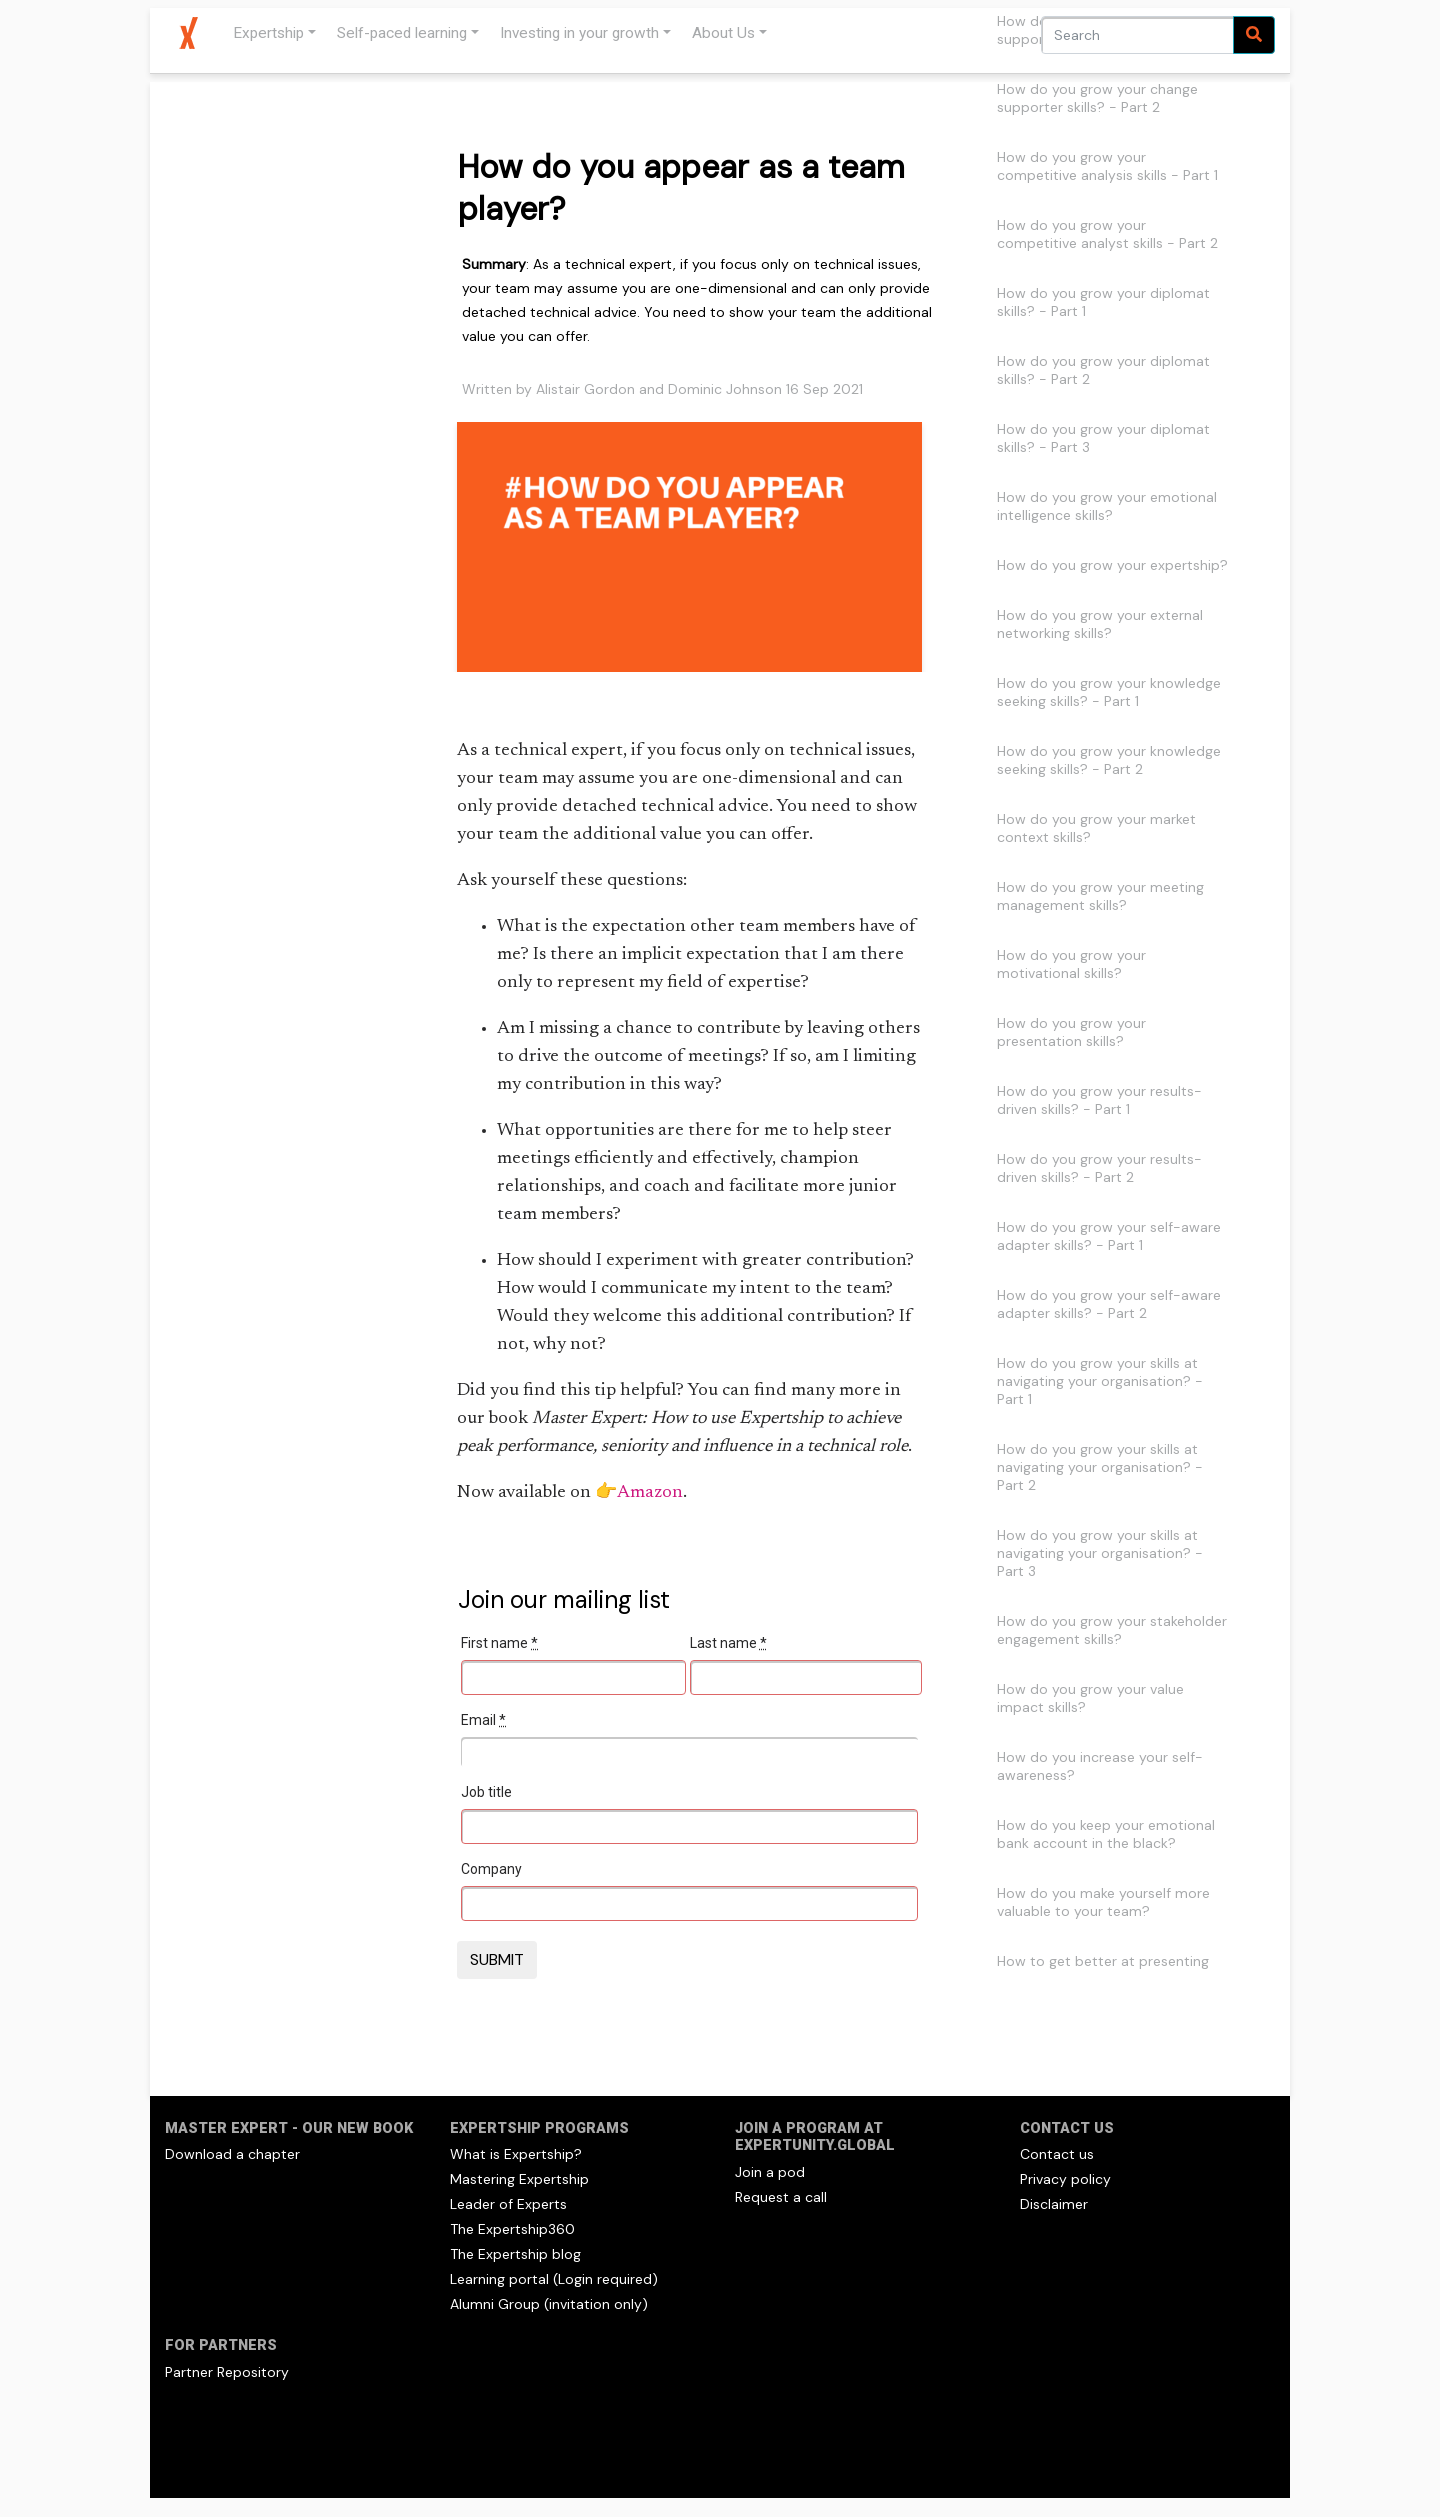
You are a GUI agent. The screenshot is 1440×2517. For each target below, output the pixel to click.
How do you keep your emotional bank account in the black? (1106, 1834)
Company (491, 1869)
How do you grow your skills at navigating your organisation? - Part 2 (1100, 1467)
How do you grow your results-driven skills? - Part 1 (1099, 1100)
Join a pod (770, 2172)
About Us (723, 33)
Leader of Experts (508, 2204)
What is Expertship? (516, 2154)
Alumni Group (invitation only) (549, 2304)
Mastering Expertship (519, 2179)
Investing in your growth (579, 33)
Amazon (650, 1493)
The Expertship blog (515, 2254)
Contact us (1057, 2154)
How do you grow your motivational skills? (1071, 964)
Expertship (268, 33)
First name (499, 1643)
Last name (728, 1643)
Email (483, 1720)
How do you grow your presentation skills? (1071, 1032)
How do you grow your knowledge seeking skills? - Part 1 (1109, 692)
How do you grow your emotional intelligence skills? (1107, 506)
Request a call (781, 2197)
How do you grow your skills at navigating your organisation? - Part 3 (1100, 1553)
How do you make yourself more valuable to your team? (1103, 1902)
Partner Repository (227, 2372)
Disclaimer (1054, 2204)
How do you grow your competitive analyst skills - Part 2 (1107, 234)
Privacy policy (1065, 2179)
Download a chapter (232, 2154)
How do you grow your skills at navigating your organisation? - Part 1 (1100, 1381)
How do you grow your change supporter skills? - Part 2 (1097, 98)
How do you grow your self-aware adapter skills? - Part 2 (1109, 1304)
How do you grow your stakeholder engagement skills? (1112, 1630)
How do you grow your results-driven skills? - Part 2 (1099, 1168)
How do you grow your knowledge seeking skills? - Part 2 (1109, 760)
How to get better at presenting (1103, 1961)
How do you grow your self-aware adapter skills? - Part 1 (1109, 1236)
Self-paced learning (402, 33)
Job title (486, 1792)
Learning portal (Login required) (554, 2279)
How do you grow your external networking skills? (1100, 624)
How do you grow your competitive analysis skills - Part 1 (1107, 166)
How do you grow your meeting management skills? (1100, 896)
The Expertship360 (512, 2229)
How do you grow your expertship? (1112, 565)
